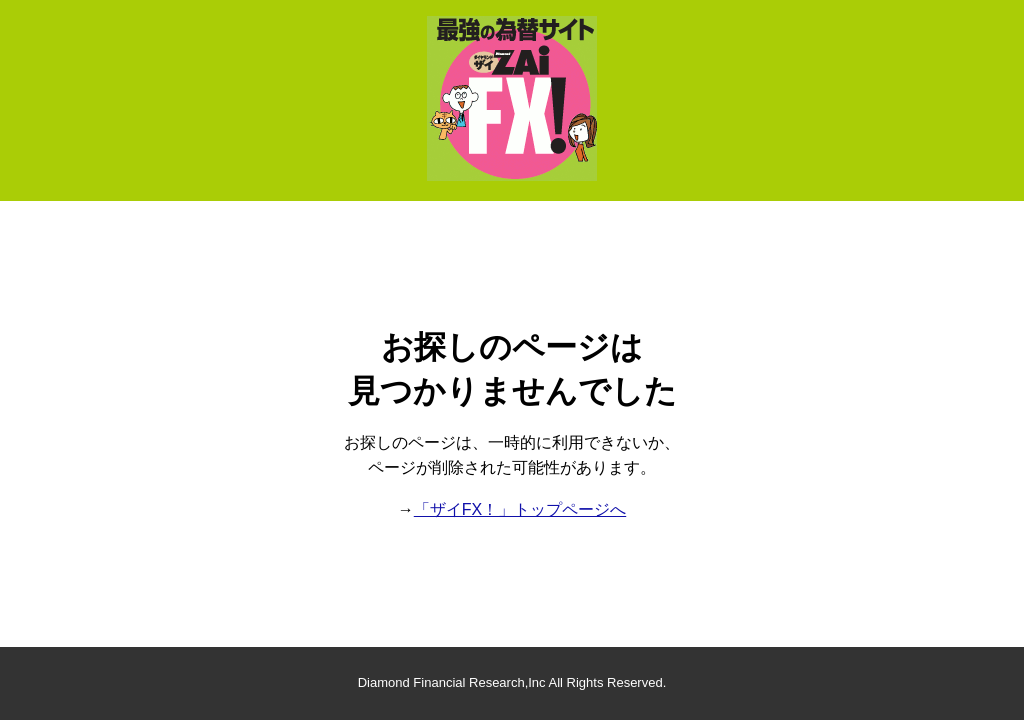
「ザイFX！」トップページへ (520, 509)
